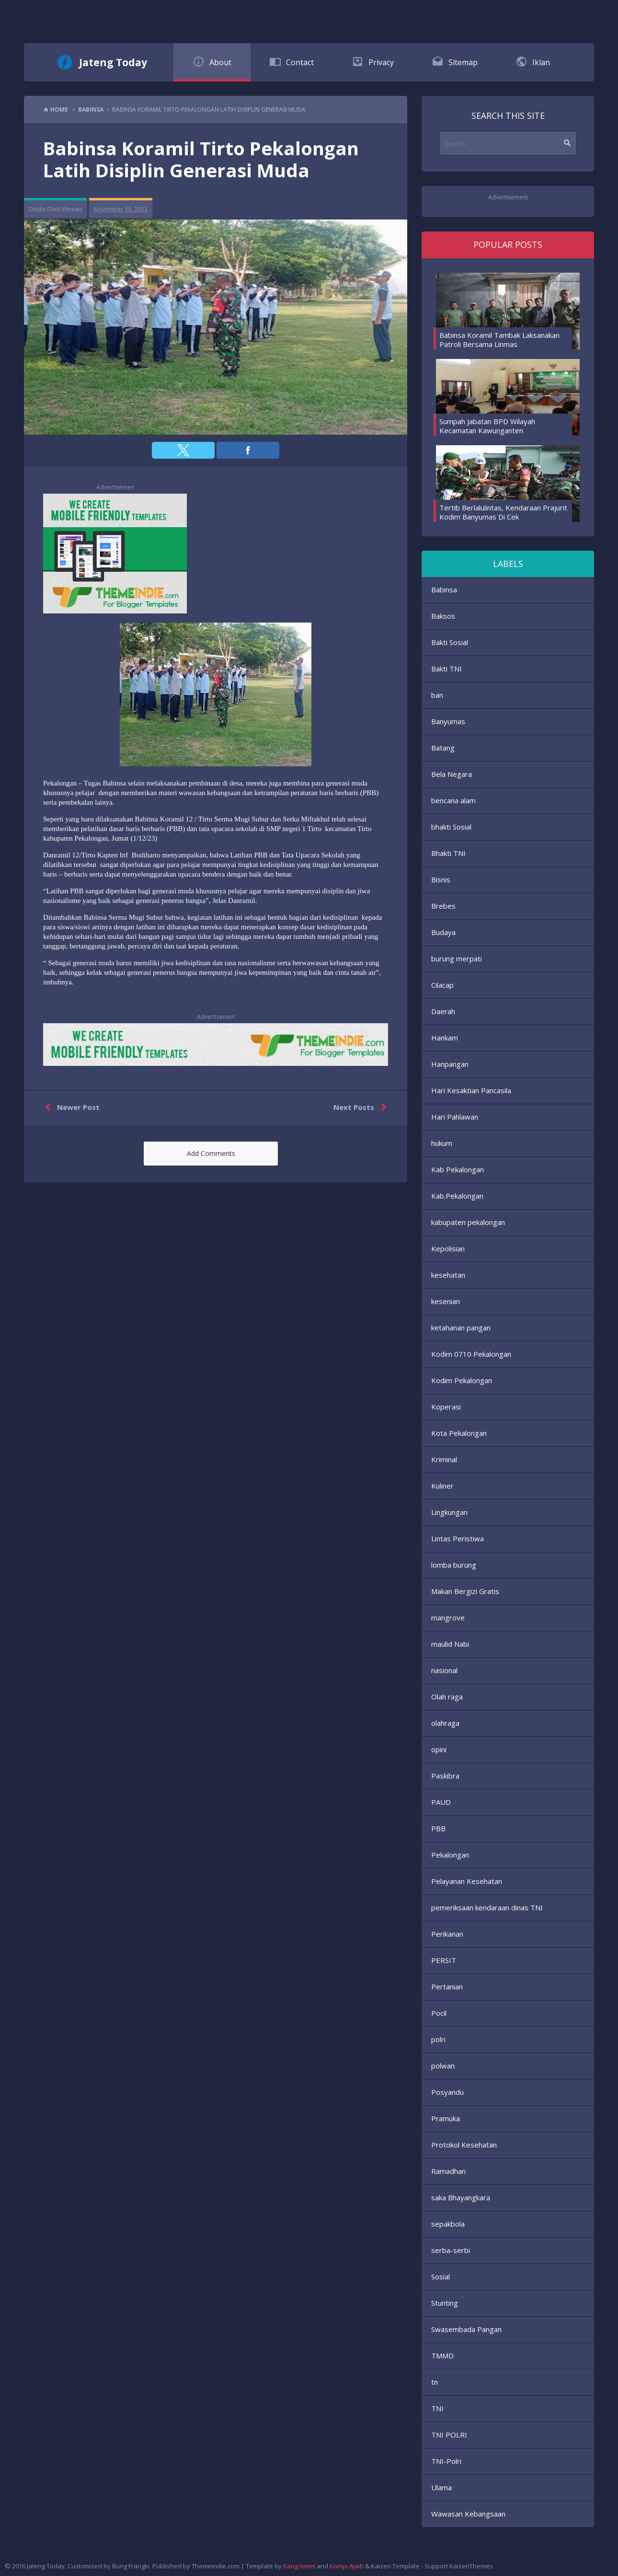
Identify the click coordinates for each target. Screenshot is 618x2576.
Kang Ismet (299, 2566)
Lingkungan (449, 1512)
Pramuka (445, 2118)
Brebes (443, 906)
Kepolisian (448, 1248)
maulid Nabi (450, 1644)
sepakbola (448, 2224)
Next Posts (361, 1107)
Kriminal (444, 1459)
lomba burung (453, 1565)
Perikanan (447, 1934)
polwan (443, 2065)
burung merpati (456, 958)
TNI (437, 2408)
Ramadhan (448, 2171)
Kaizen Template (395, 2566)
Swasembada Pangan (466, 2329)
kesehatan (448, 1275)
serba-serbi (450, 2250)
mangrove (448, 1617)
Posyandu (447, 2092)
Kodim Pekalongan (461, 1380)
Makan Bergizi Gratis (465, 1591)
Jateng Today (113, 62)
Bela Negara (451, 774)
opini (438, 1749)
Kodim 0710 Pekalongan (471, 1354)
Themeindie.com (216, 2566)
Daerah (443, 1011)
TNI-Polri (446, 2461)
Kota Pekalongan (459, 1433)
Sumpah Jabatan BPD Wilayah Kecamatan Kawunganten (487, 426)
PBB (438, 1828)
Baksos (443, 616)
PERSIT (443, 1960)
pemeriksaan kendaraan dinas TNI (487, 1907)
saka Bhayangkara (460, 2197)
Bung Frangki (130, 2566)
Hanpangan (450, 1064)
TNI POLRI (449, 2434)
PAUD (441, 1802)
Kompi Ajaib (347, 2566)
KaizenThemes (471, 2566)
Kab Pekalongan (457, 1169)
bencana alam (453, 800)
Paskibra (445, 1775)
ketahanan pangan (461, 1327)
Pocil (438, 2013)
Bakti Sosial (449, 642)
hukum (441, 1143)
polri (438, 2039)
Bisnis (440, 879)
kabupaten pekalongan (468, 1222)
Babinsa (444, 589)
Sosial (440, 2276)
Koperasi (446, 1406)
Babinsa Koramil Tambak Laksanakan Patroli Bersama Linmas (499, 339)
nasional (444, 1670)
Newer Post (70, 1107)
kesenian (445, 1301)
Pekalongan (450, 1855)
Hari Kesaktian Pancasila (471, 1090)
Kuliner (442, 1485)
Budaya (443, 932)
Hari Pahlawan (454, 1116)
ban (437, 695)
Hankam (444, 1037)
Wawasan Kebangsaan (468, 2513)
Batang (443, 747)
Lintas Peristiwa (457, 1538)
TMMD (442, 2355)
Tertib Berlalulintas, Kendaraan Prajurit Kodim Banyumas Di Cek (503, 512)
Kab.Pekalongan (457, 1196)
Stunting (444, 2303)
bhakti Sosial (451, 827)
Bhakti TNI (448, 853)
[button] (183, 450)
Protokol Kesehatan (464, 2144)
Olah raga (447, 1696)
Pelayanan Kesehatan (466, 1881)
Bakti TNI (446, 668)
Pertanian (447, 1986)
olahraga (445, 1723)
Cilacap (442, 985)
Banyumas (448, 721)
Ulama (441, 2487)
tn (434, 2382)
